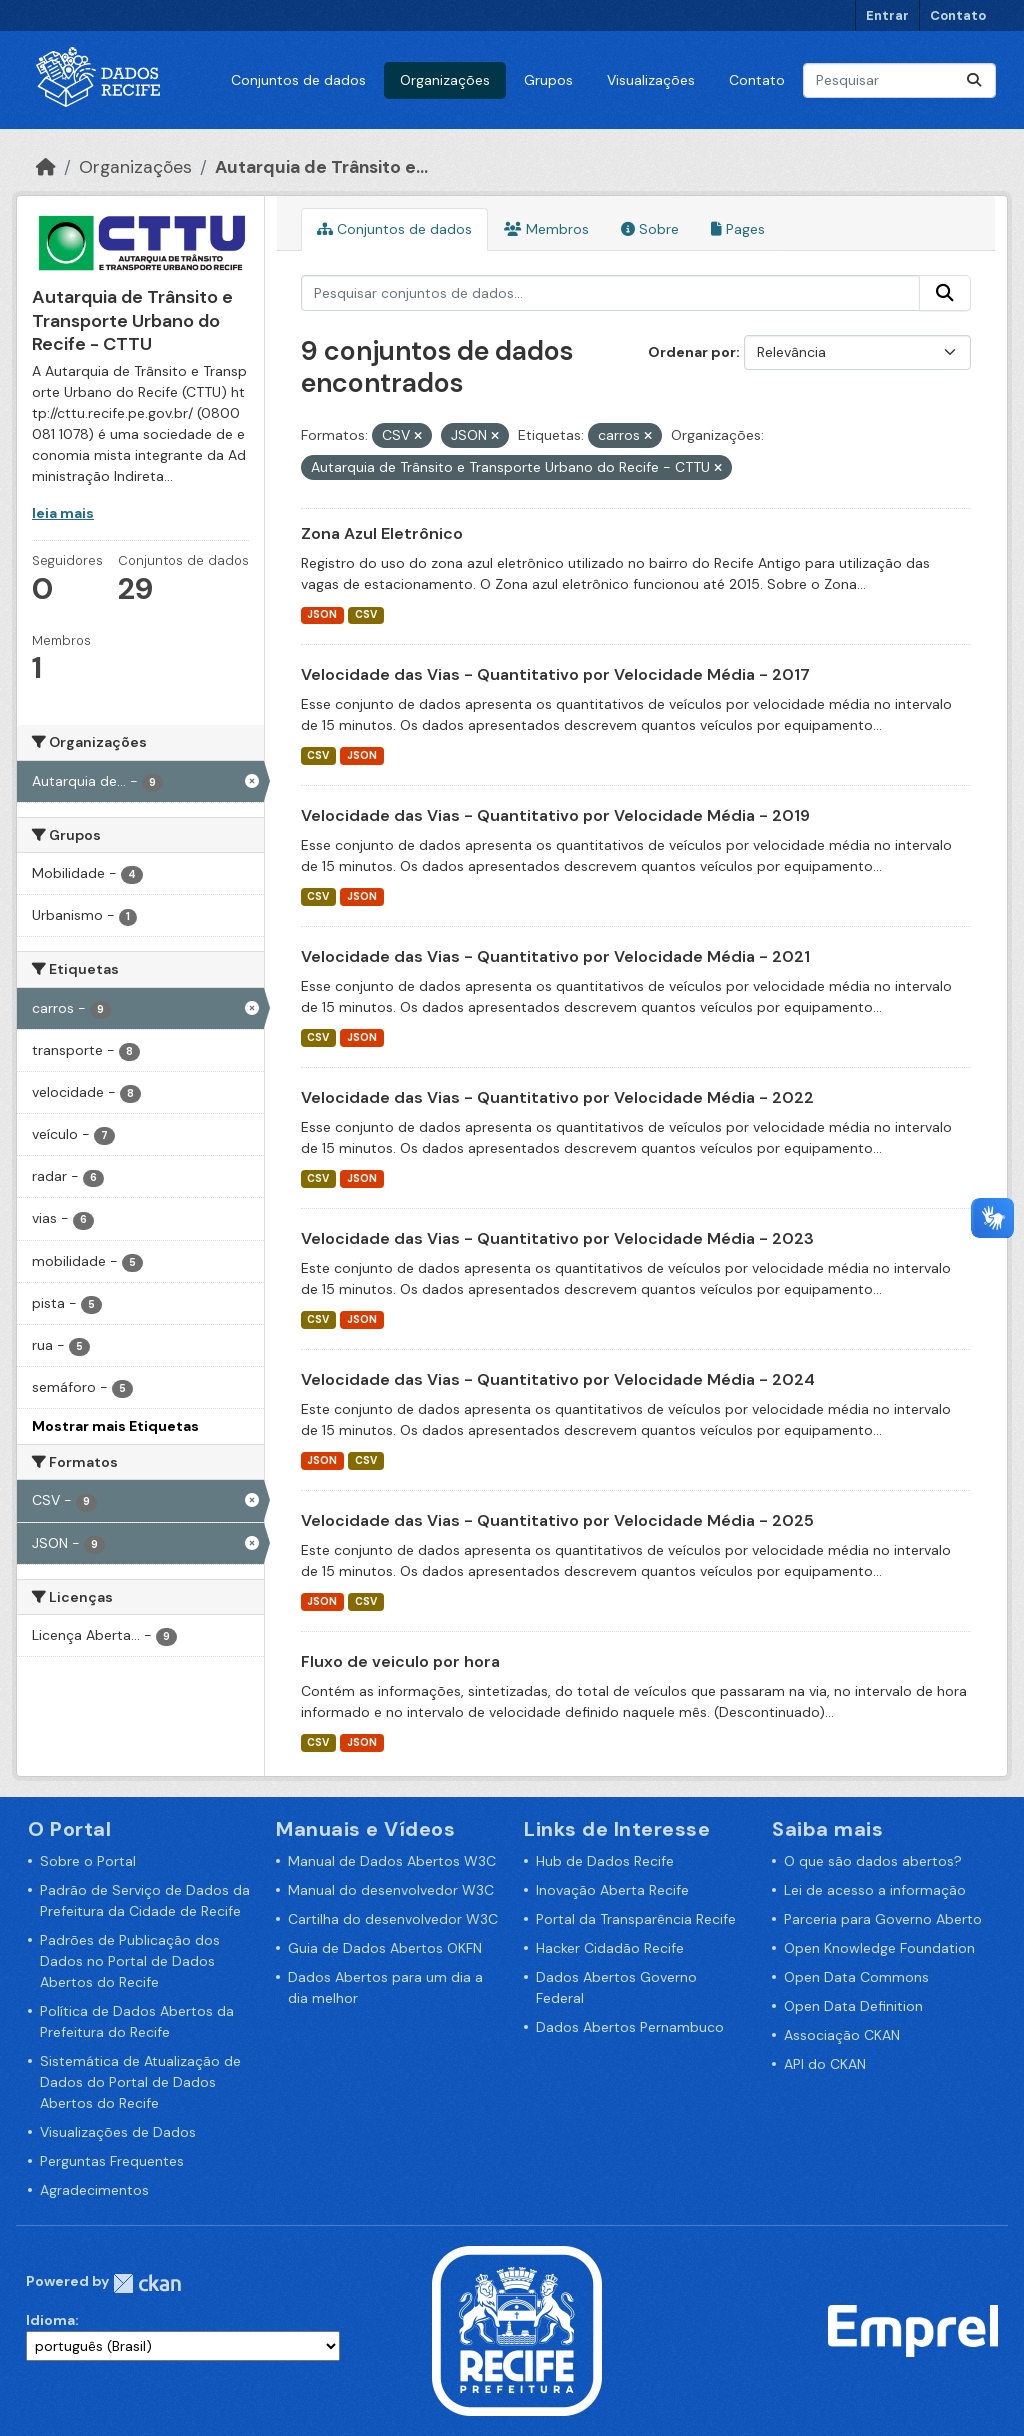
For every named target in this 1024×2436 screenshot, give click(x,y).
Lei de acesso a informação (875, 1890)
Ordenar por (692, 352)
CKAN (147, 2283)
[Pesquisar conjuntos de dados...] (899, 80)
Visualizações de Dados (118, 2132)
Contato (958, 15)
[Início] (46, 167)
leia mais (63, 513)
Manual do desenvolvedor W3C (391, 1890)
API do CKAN (825, 2064)
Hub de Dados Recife (605, 1861)
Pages (738, 229)
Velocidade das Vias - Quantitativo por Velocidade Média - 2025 (557, 1520)
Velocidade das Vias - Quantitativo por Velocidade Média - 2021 (555, 956)
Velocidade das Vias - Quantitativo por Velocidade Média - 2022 (557, 1097)
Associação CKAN (842, 2035)
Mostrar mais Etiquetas (115, 1426)
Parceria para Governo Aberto (883, 1919)
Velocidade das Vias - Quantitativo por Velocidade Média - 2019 (555, 815)
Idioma (50, 2320)
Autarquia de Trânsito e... (321, 167)
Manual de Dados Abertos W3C (392, 1861)
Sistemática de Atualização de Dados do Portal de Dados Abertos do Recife (140, 2082)
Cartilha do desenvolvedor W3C (393, 1919)
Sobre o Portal (88, 1861)
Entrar (887, 15)
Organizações (445, 80)
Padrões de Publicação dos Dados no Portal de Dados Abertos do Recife (130, 1961)
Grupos (548, 80)
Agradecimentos (94, 2190)
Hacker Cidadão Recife (610, 1948)
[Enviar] (974, 80)
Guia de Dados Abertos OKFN (385, 1948)
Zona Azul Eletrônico (382, 533)
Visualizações (651, 80)
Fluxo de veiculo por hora (400, 1661)
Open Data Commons (856, 1977)
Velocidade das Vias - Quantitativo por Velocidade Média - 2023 (557, 1238)
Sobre (650, 229)
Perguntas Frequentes (112, 2161)
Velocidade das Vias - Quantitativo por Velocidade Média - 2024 (558, 1379)
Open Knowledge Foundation (879, 1948)
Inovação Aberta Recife (612, 1890)
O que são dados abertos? (873, 1861)
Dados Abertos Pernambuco (630, 2027)
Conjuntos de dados (298, 80)
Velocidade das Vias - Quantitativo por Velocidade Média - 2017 (555, 674)
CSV (366, 614)
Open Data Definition (853, 2006)
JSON (322, 614)
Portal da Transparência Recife (636, 1919)
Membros (546, 229)
